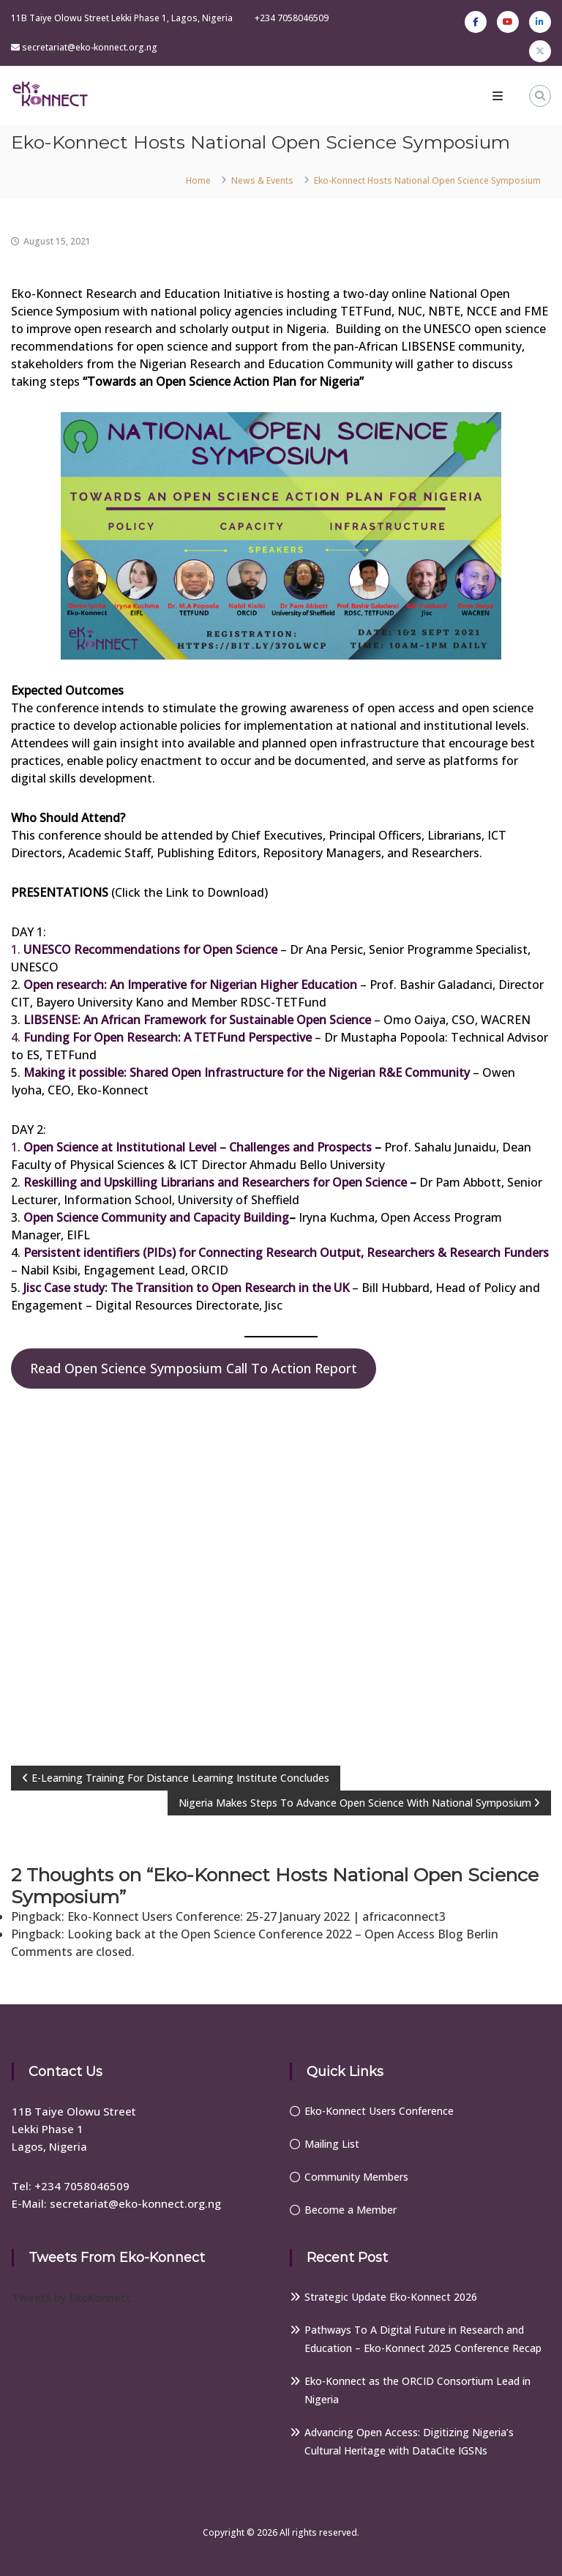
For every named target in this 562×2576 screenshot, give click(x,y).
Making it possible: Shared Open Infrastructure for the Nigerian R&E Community (246, 1072)
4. (161, 1037)
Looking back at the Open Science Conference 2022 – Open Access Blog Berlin (282, 1934)
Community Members (356, 2177)
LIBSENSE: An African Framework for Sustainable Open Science (197, 1020)
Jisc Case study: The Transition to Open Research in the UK (186, 1288)
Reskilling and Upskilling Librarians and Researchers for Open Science (215, 1182)
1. (144, 949)
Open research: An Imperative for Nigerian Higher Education (190, 985)
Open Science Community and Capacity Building (156, 1217)
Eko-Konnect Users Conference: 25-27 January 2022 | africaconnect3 (256, 1916)
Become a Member (350, 2210)
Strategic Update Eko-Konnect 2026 (390, 2297)
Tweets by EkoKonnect (71, 2297)
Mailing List (331, 2144)
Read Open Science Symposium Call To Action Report (193, 1368)
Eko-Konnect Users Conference (379, 2111)
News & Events (262, 180)
